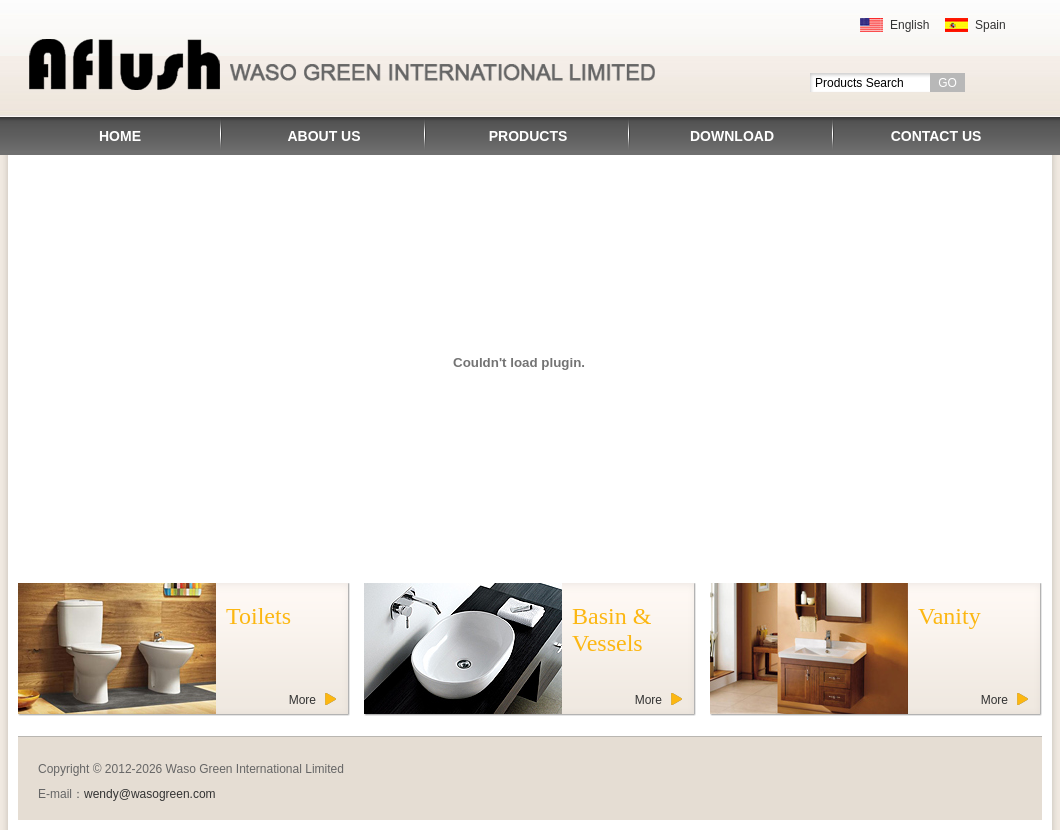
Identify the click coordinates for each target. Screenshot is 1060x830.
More (302, 700)
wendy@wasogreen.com (150, 794)
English (909, 25)
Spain (990, 25)
